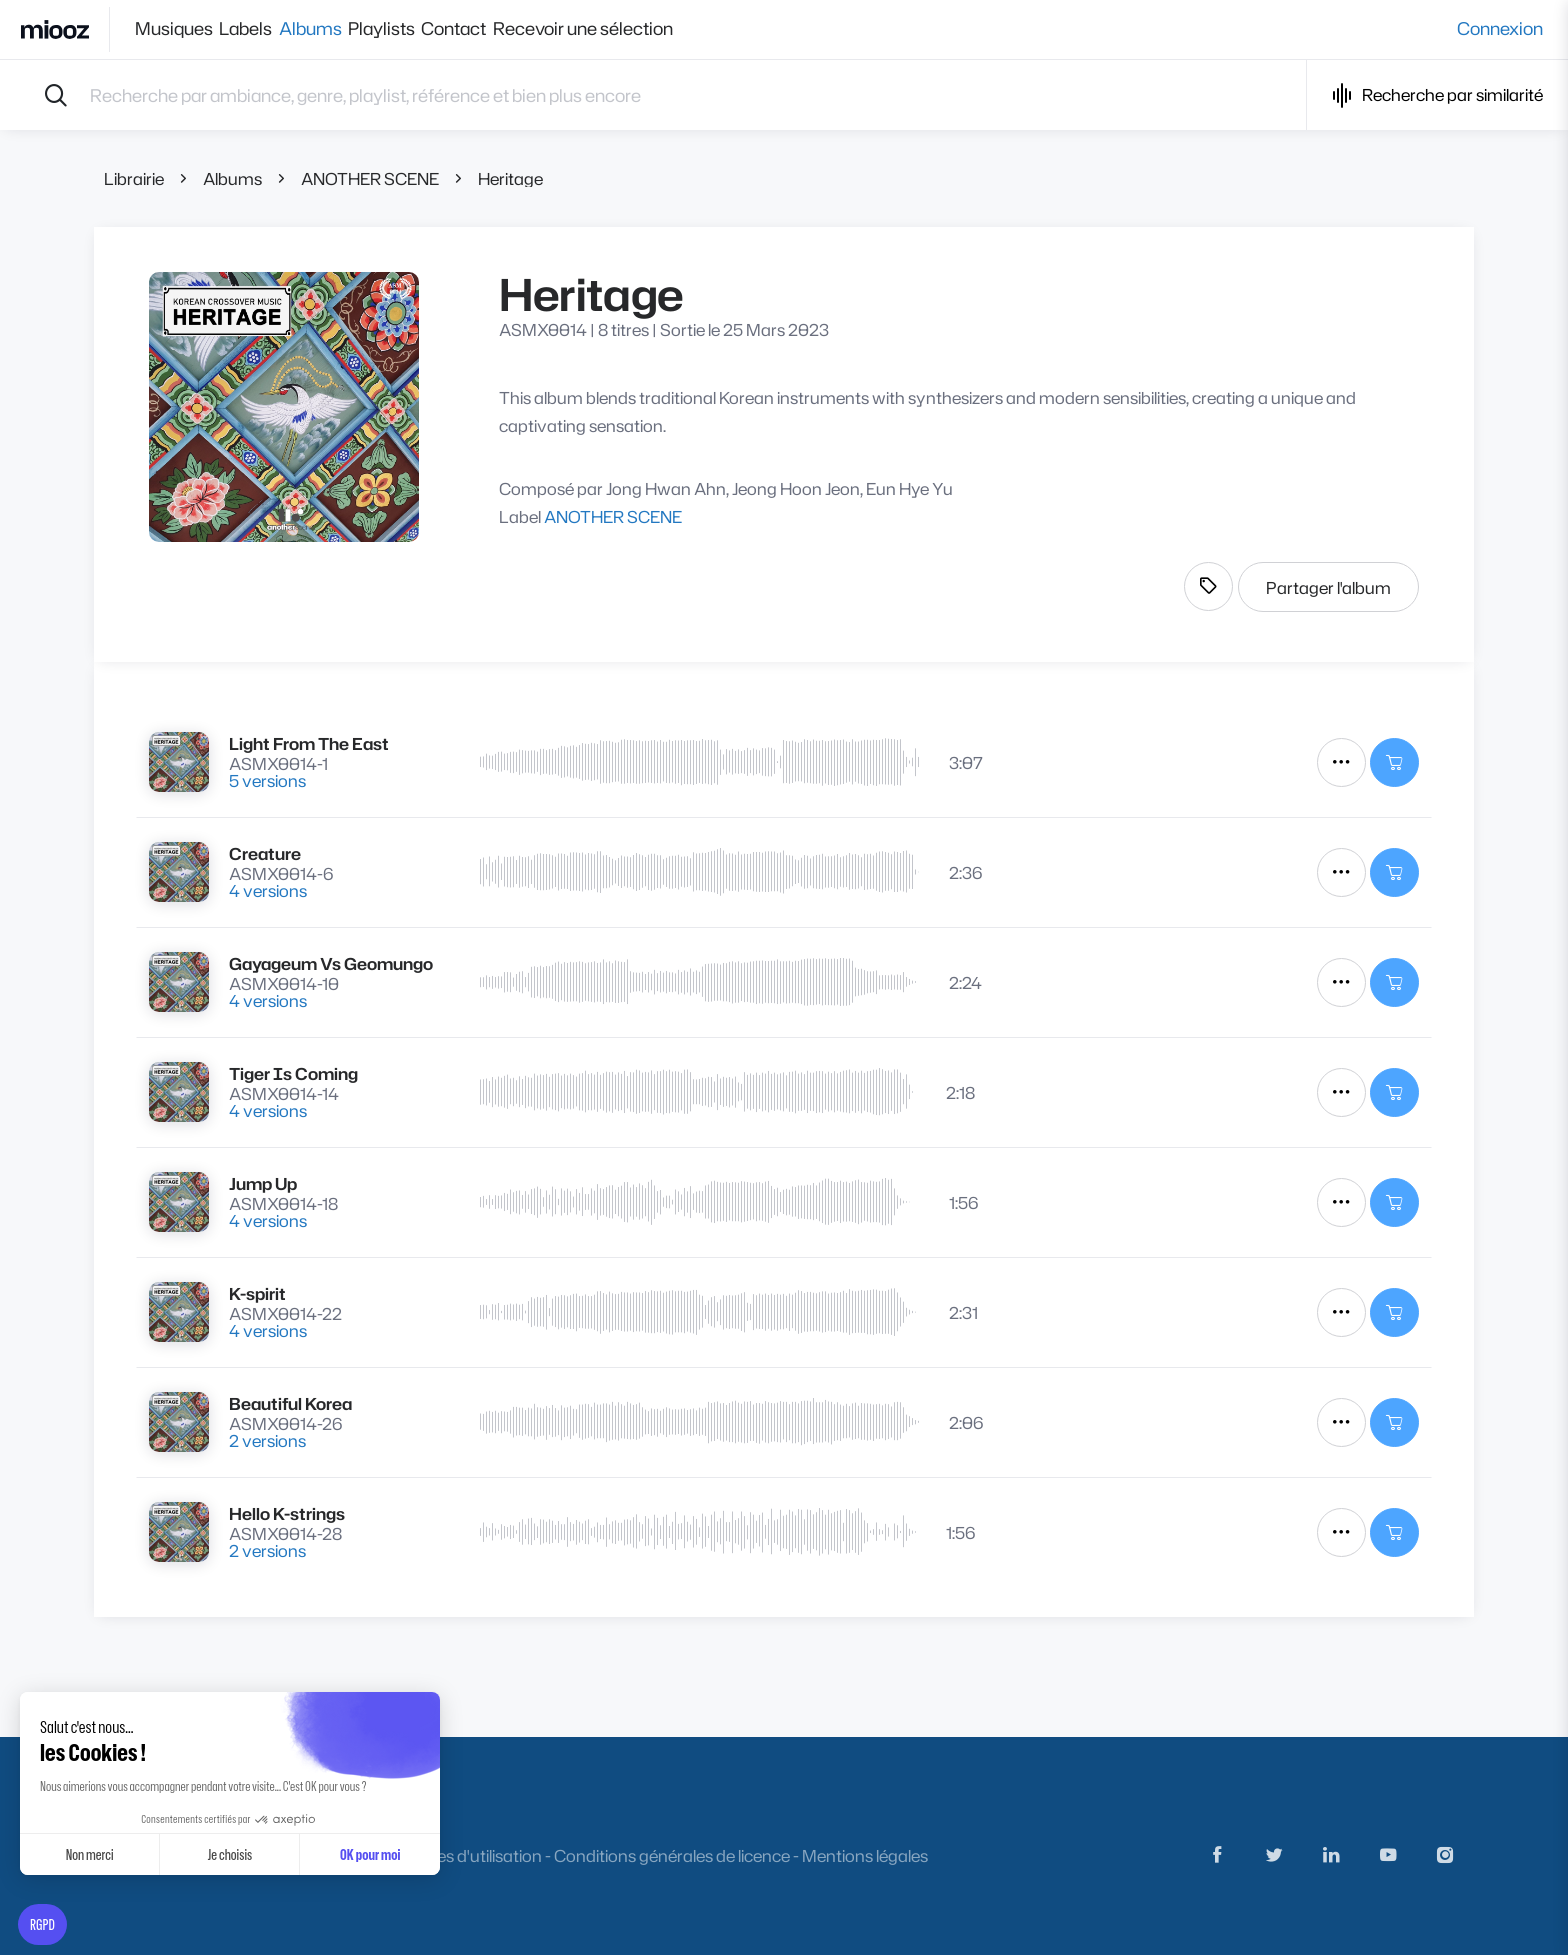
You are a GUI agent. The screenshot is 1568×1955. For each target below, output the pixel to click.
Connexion (1500, 29)
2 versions (267, 1440)
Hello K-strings (287, 1513)
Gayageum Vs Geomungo (331, 963)
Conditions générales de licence (672, 1855)
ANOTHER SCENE (370, 178)
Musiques (174, 29)
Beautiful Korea (290, 1403)
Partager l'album (1328, 587)
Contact (524, 29)
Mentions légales (865, 1855)
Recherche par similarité (1437, 95)
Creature (265, 853)
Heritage (510, 178)
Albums (345, 29)
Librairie (134, 178)
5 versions (267, 780)
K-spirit (257, 1293)
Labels (263, 29)
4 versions (268, 890)
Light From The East (309, 743)
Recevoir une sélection (671, 29)
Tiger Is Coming (293, 1073)
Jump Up (263, 1183)
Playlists (434, 29)
